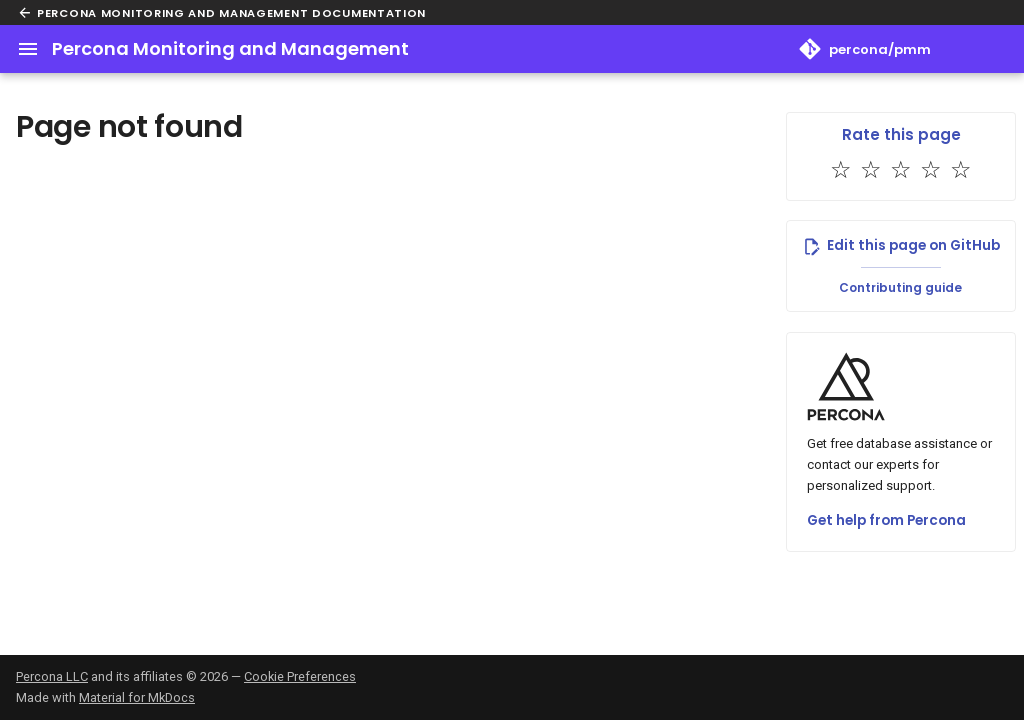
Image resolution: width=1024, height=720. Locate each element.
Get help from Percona (886, 520)
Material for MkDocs (137, 697)
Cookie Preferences (300, 676)
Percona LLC (52, 676)
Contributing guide (900, 287)
